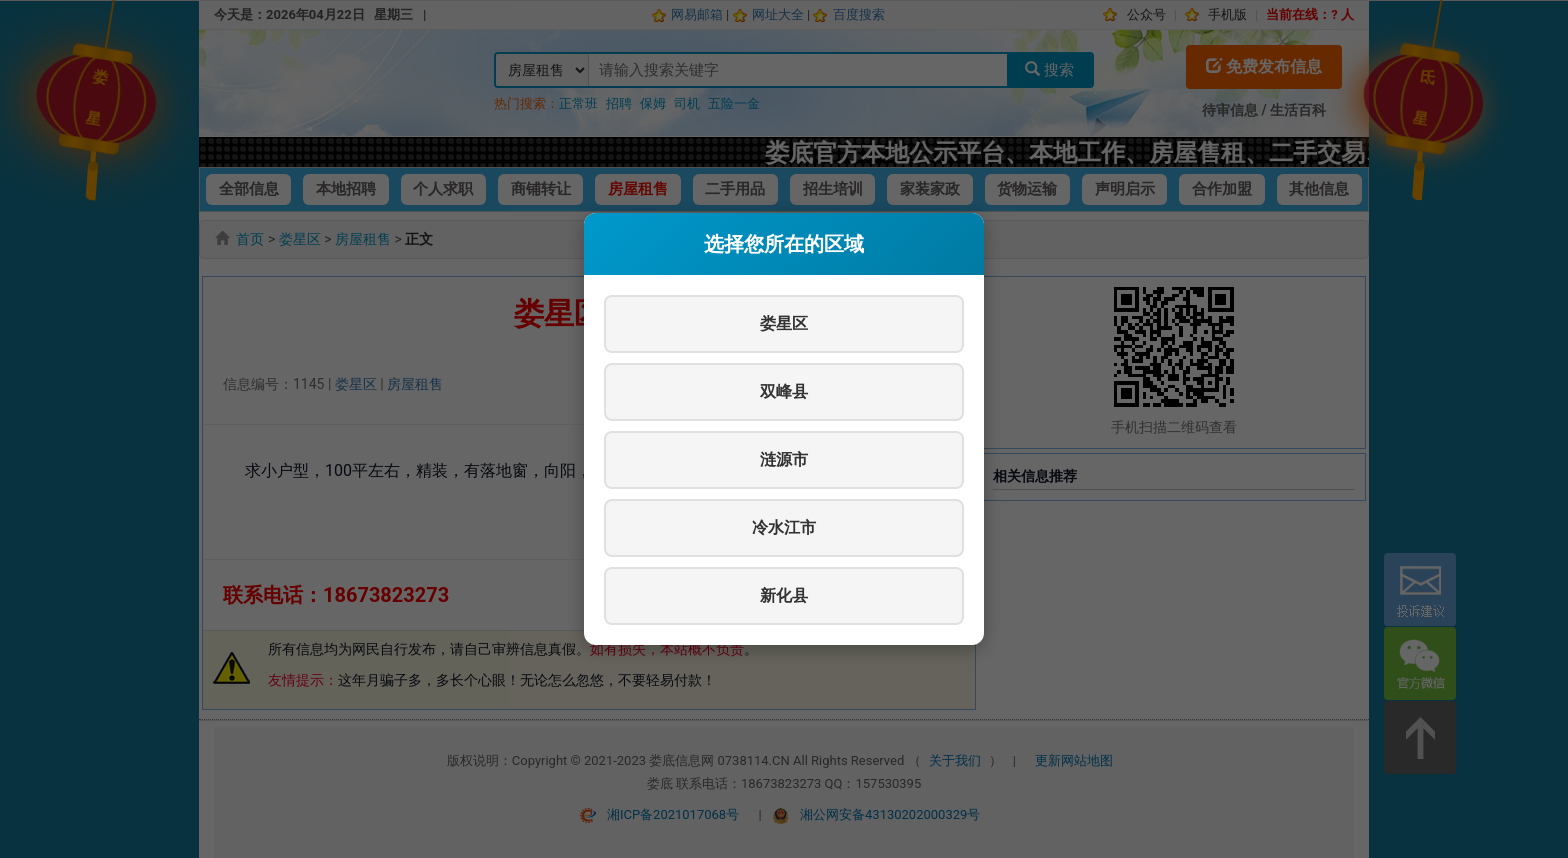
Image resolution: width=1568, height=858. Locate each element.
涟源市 (784, 459)
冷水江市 (784, 527)
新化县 (784, 595)
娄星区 (784, 323)
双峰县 (784, 391)
